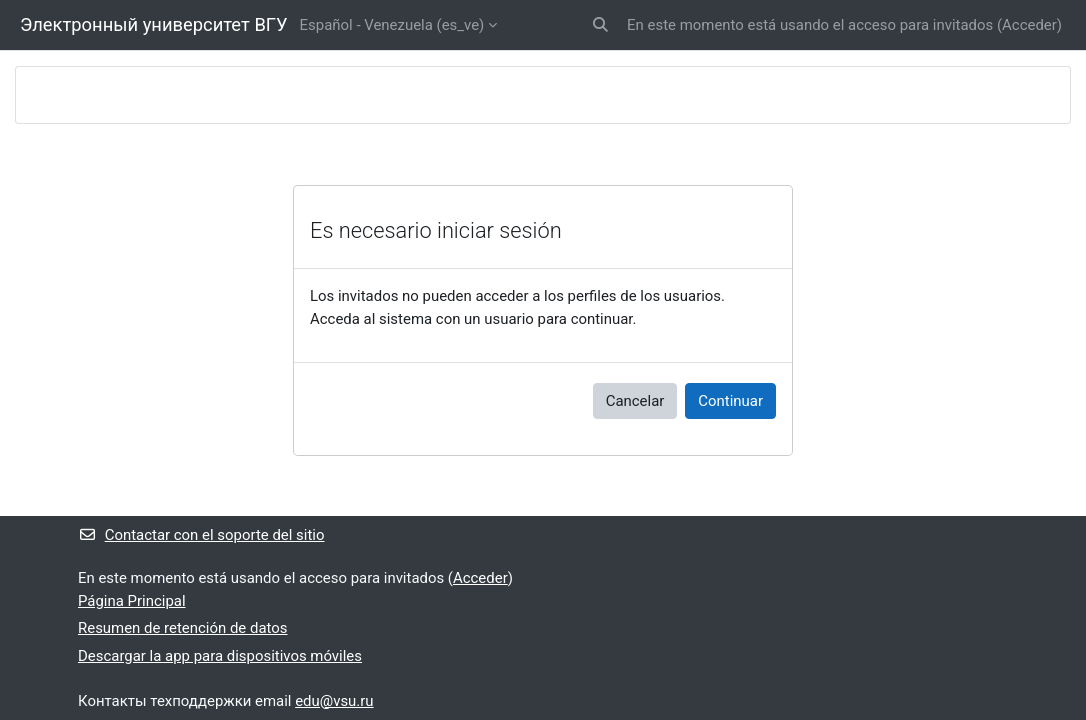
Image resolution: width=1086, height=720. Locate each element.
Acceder (1029, 25)
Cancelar (635, 401)
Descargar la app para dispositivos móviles (220, 656)
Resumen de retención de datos (183, 628)
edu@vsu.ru (334, 701)
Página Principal (132, 601)
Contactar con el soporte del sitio (201, 535)
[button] (600, 25)
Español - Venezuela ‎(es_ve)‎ (392, 25)
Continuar (730, 401)
